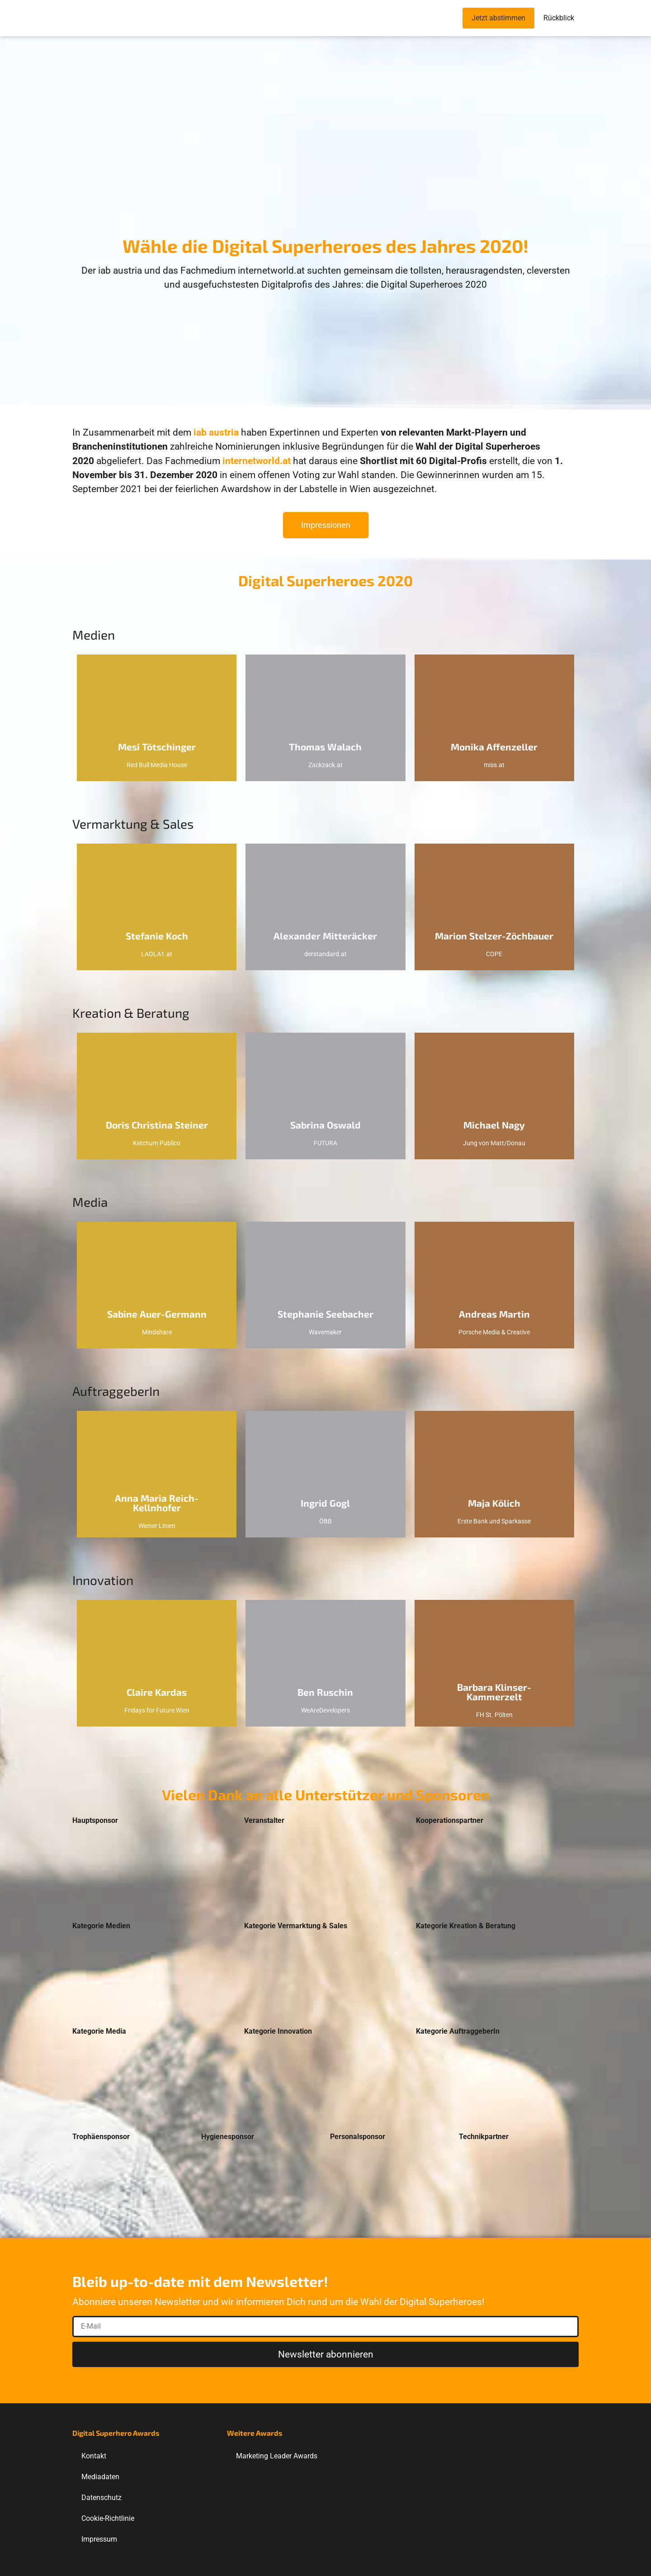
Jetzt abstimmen (498, 18)
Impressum (99, 2539)
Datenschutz (101, 2497)
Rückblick (558, 18)
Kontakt (93, 2456)
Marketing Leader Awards (276, 2456)
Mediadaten (100, 2476)
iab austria (216, 432)
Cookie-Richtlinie (107, 2518)
